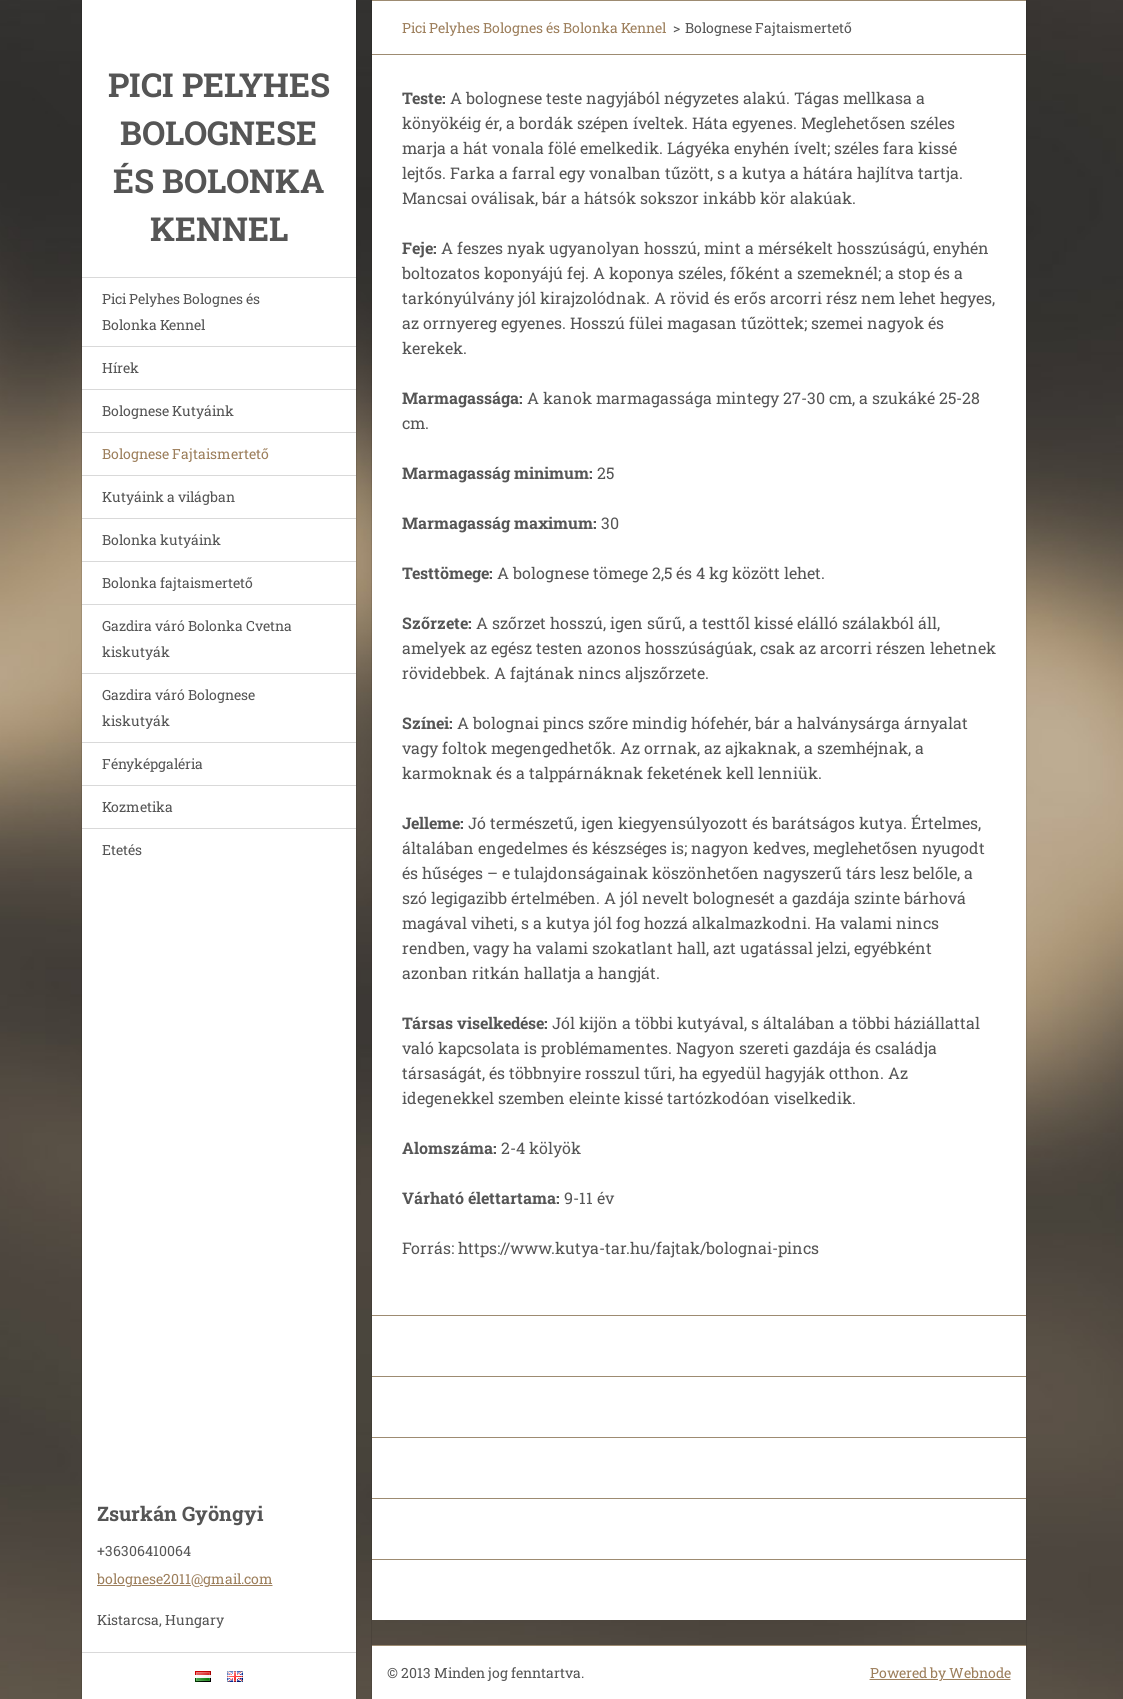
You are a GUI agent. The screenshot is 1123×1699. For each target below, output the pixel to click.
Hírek (120, 367)
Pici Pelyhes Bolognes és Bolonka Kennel (181, 311)
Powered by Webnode (940, 1672)
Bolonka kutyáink (161, 539)
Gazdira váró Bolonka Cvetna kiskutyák (197, 638)
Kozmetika (137, 806)
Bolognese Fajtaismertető (185, 453)
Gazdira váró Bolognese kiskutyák (178, 707)
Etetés (122, 849)
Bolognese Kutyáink (168, 410)
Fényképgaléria (152, 763)
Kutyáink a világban (168, 496)
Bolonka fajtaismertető (177, 582)
